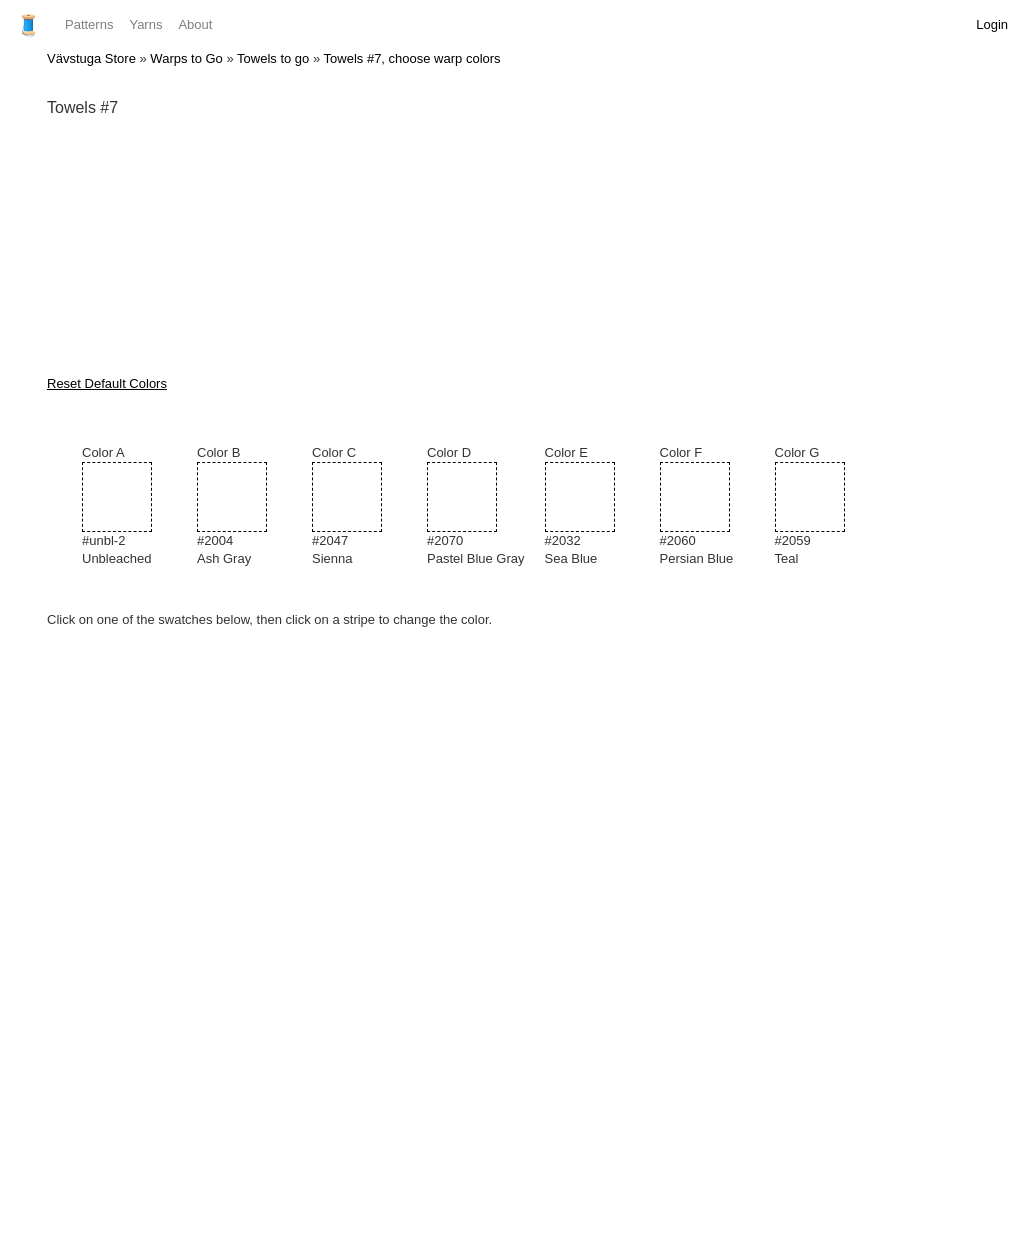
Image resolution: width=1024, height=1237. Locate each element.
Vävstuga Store (91, 58)
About (195, 24)
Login (992, 24)
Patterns (89, 24)
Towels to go (273, 58)
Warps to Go (186, 58)
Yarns (145, 24)
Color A (129, 506)
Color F (707, 506)
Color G (822, 506)
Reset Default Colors (107, 383)
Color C (359, 506)
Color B (244, 506)
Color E (592, 506)
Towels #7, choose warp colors (412, 58)
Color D (476, 506)
